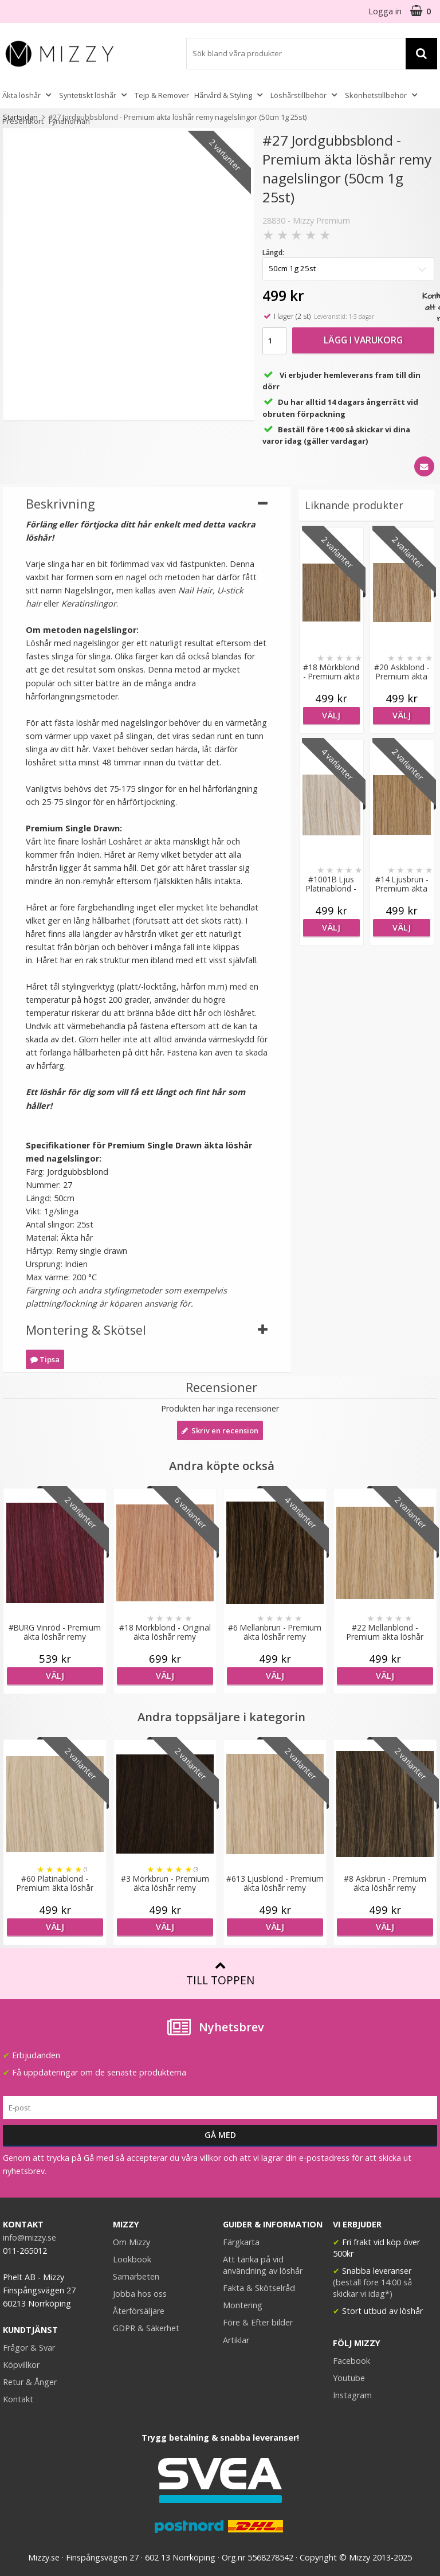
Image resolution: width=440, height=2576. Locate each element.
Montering (242, 2305)
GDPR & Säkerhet (146, 2328)
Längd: (273, 252)
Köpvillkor (21, 2364)
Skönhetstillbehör (382, 95)
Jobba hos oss (140, 2293)
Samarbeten (136, 2276)
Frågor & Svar (29, 2347)
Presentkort (23, 121)
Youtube (349, 2377)
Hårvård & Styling (229, 95)
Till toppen (220, 1974)
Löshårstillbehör (305, 95)
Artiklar (236, 2340)
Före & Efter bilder (258, 2322)
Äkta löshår (28, 95)
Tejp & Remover (162, 95)
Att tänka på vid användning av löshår (262, 2265)
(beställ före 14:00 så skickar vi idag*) (372, 2288)
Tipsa (45, 1359)
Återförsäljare (138, 2310)
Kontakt (18, 2399)
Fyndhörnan (69, 121)
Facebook (351, 2360)
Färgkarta (241, 2242)
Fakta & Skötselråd (259, 2287)
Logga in (385, 11)
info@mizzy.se (29, 2237)
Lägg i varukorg (363, 340)
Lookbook (132, 2259)
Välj (331, 715)
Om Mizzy (131, 2242)
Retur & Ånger (30, 2381)
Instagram (352, 2395)
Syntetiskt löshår (94, 95)
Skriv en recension (220, 1430)
